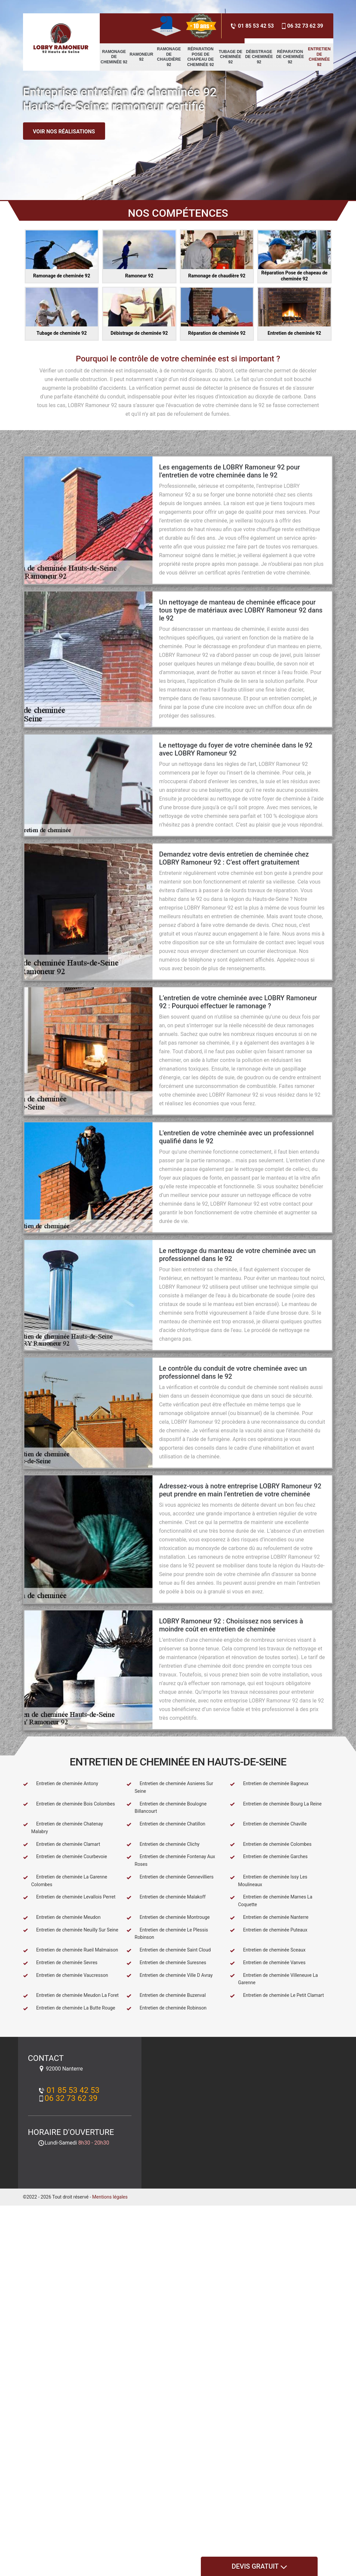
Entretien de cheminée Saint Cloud (168, 1950)
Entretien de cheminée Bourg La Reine (276, 1804)
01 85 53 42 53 (252, 26)
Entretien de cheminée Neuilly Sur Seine (70, 1930)
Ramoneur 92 (141, 57)
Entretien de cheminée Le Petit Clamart (277, 1995)
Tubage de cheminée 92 (231, 56)
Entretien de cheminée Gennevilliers (170, 1877)
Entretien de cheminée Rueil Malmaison (70, 1950)
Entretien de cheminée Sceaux (268, 1950)
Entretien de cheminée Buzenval (166, 1995)
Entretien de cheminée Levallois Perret (69, 1897)
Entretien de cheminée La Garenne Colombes (65, 1880)
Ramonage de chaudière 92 (169, 57)
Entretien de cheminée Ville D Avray (169, 1975)
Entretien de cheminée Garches (269, 1856)
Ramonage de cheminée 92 (114, 56)
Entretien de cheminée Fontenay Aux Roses (170, 1860)
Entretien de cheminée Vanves (268, 1963)
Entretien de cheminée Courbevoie (65, 1856)
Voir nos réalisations (64, 131)
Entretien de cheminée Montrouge (168, 1917)
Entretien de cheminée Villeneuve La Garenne (274, 1979)
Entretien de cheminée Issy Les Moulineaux (268, 1880)
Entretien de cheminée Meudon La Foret (71, 1995)
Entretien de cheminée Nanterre (269, 1917)
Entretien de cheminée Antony (60, 1783)
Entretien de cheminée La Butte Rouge (69, 2008)
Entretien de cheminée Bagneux (269, 1783)
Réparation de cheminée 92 (290, 56)
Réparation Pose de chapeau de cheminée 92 (200, 57)
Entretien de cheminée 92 (319, 57)
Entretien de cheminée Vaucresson (65, 1975)
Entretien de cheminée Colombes (271, 1844)
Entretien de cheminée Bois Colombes (69, 1804)
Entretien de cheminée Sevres (60, 1963)
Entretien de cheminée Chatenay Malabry (63, 1827)
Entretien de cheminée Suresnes (166, 1963)
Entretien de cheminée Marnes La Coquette (271, 1900)
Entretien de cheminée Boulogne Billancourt (166, 1807)
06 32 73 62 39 (302, 26)
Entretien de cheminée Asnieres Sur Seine (169, 1787)
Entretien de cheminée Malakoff (166, 1897)
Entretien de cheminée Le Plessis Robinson (167, 1933)
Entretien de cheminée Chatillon (166, 1824)
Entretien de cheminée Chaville (268, 1824)
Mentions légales (109, 2197)
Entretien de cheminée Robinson (166, 2008)
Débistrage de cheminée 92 (259, 56)
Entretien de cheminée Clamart (61, 1844)
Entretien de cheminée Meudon (62, 1917)
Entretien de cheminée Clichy (163, 1844)
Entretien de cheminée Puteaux (269, 1930)
